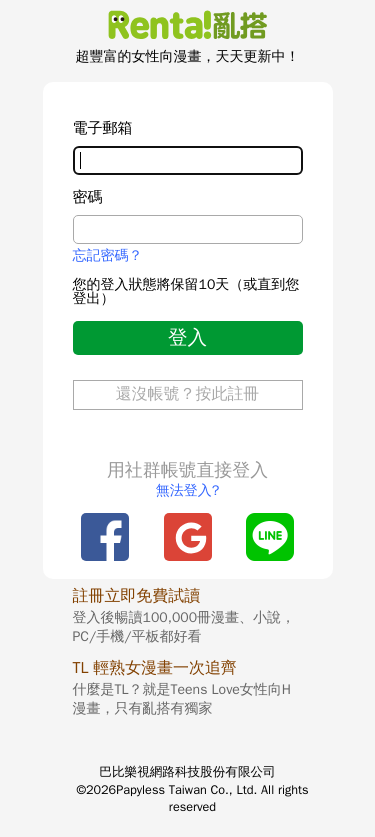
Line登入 (270, 537)
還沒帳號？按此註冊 (188, 394)
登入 (187, 337)
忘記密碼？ (108, 256)
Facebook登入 (105, 537)
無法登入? (188, 490)
